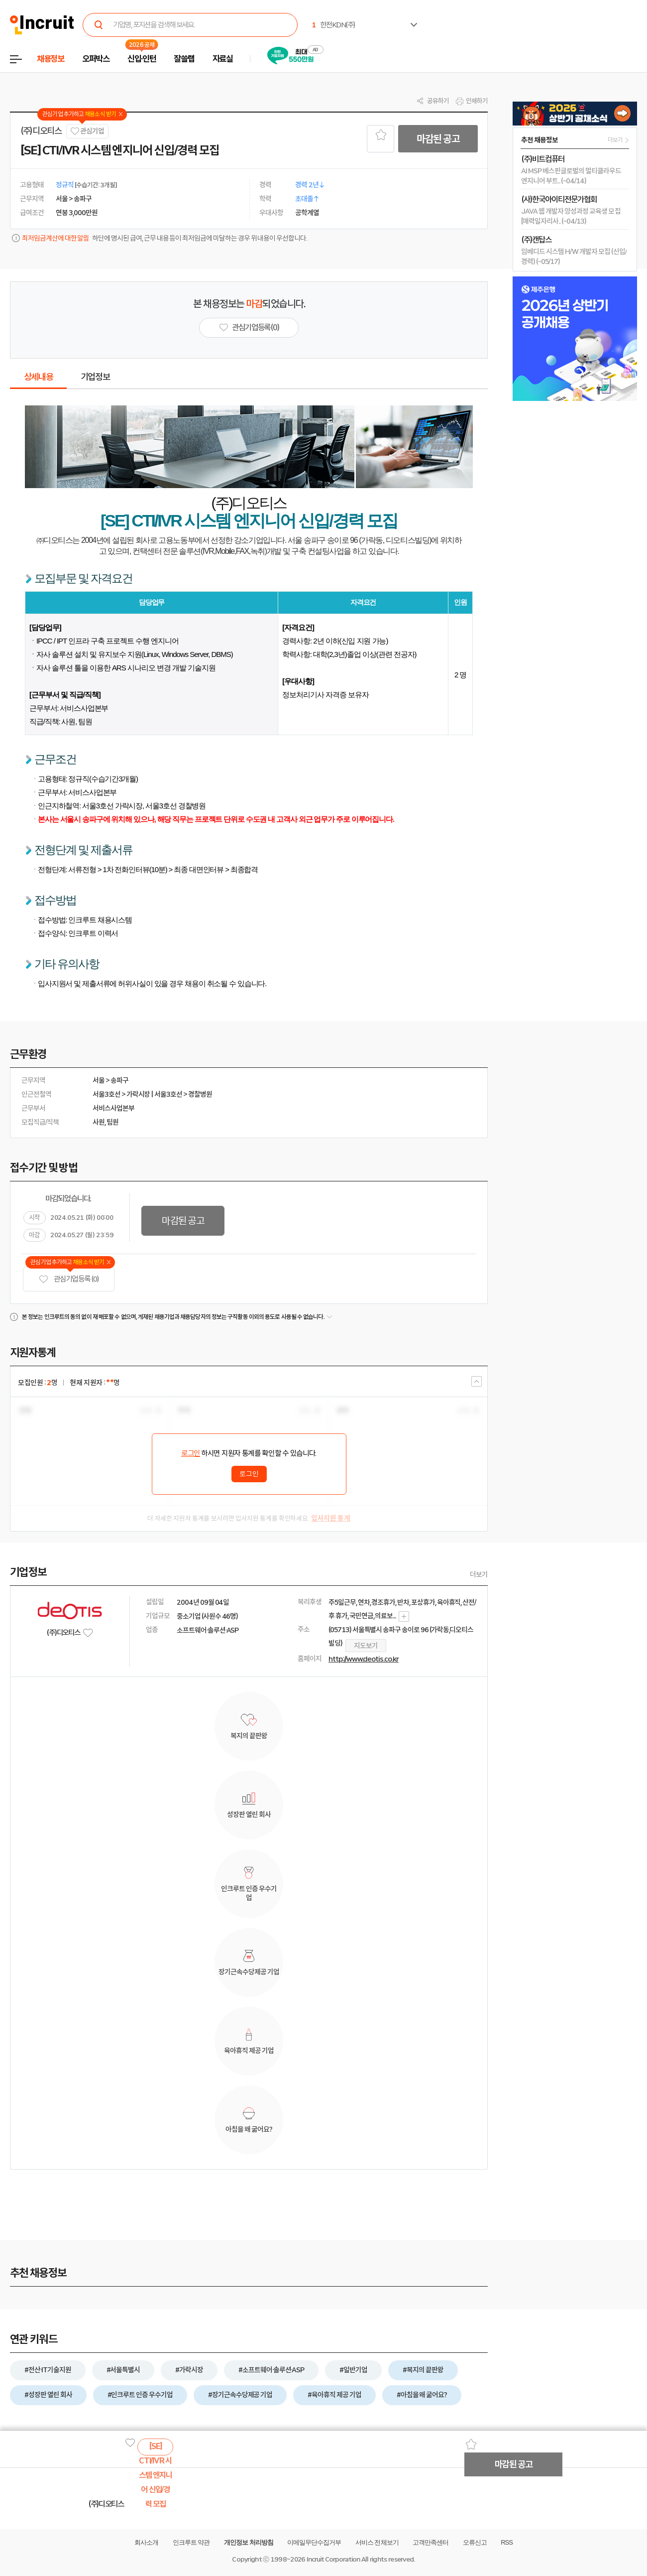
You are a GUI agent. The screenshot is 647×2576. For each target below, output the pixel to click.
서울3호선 (106, 1094)
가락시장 (138, 1094)
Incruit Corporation (333, 2559)
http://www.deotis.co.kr (363, 1659)
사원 (99, 1122)
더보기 (479, 1574)
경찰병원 (200, 1094)
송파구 (119, 1080)
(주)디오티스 (41, 131)
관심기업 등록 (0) (68, 1279)
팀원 (112, 1122)
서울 (99, 1080)
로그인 (190, 1453)
